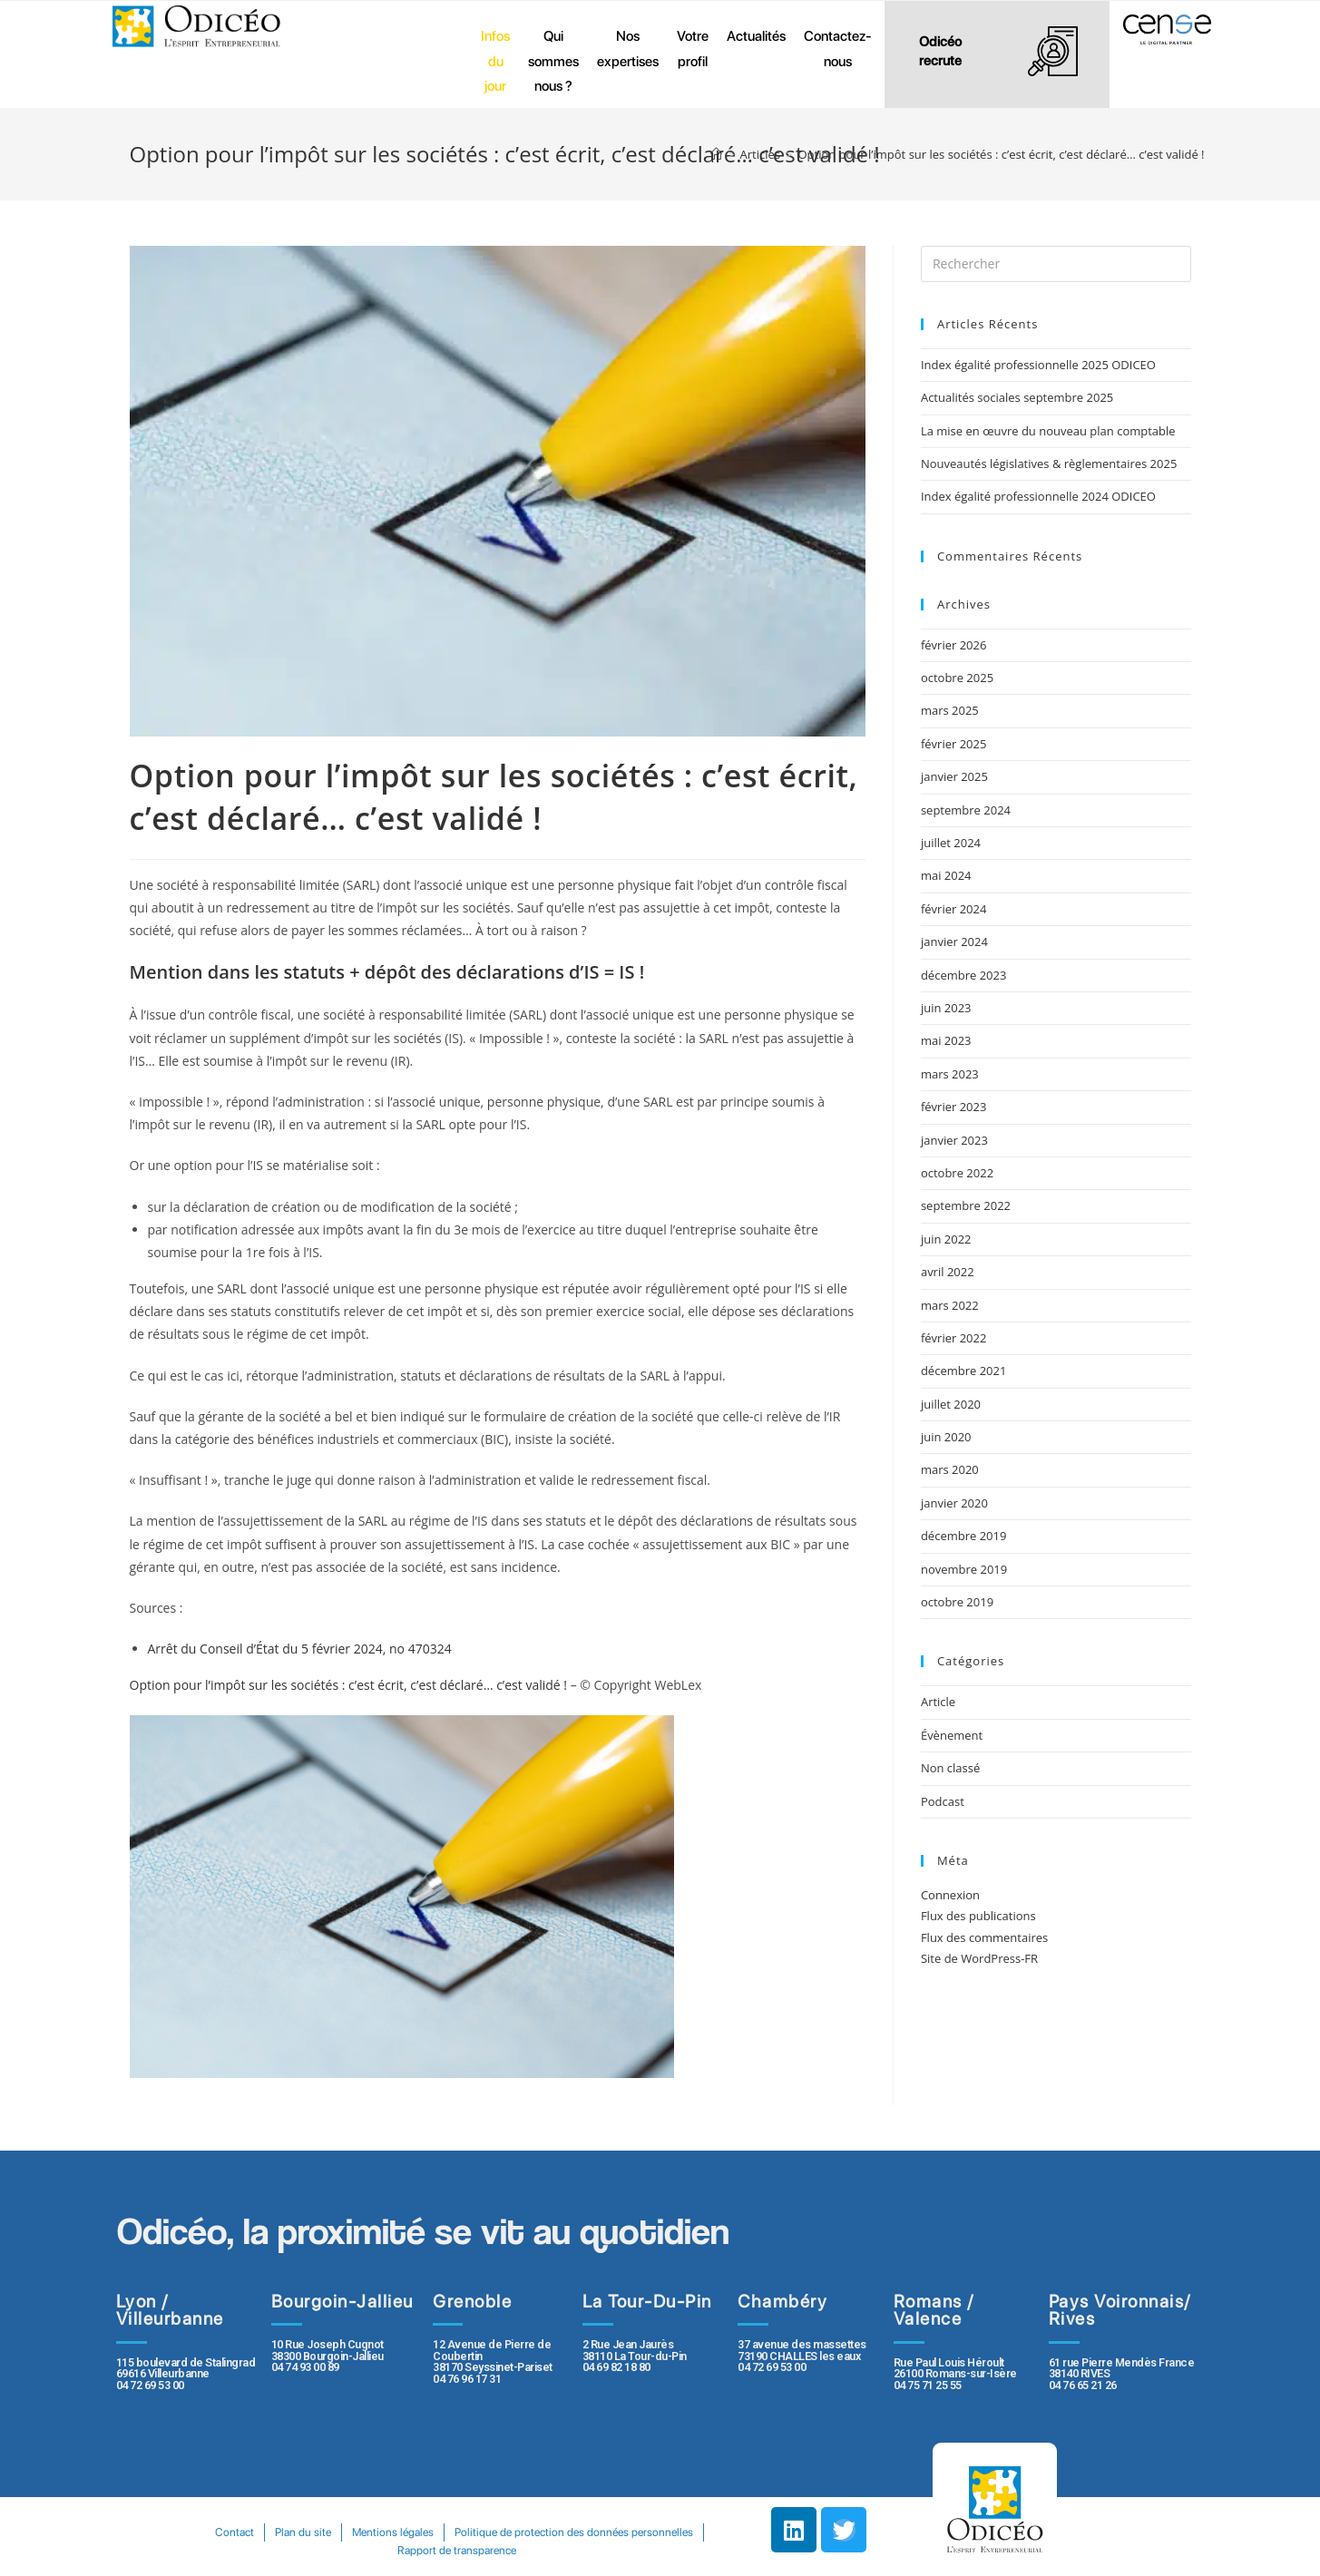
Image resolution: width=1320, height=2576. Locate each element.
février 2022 (953, 1338)
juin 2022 (946, 1239)
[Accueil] (716, 154)
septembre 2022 (966, 1205)
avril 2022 (947, 1272)
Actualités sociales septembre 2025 (1020, 397)
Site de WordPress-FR (979, 1958)
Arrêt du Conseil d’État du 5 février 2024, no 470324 (300, 1648)
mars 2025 (950, 710)
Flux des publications (978, 1916)
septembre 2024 (966, 810)
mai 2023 (946, 1040)
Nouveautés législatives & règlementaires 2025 (1049, 463)
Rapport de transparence (588, 2550)
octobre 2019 (957, 1602)
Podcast (942, 1801)
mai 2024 (946, 875)
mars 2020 (950, 1469)
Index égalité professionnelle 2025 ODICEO (1038, 364)
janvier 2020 (954, 1503)
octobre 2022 (957, 1173)
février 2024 (953, 909)
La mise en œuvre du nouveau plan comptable (1048, 431)
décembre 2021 (964, 1370)
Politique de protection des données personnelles (386, 2550)
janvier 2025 (954, 776)
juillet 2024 (951, 842)
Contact (361, 2532)
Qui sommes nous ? (553, 60)
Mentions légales (525, 2532)
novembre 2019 (964, 1569)
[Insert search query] (1056, 264)
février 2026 (953, 645)
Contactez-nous (838, 48)
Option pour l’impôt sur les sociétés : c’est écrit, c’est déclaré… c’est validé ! (349, 1684)
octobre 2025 (957, 677)
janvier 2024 (954, 941)
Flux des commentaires (984, 1937)
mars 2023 (950, 1074)
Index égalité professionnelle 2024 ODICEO (1038, 496)
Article (938, 1701)
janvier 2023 (954, 1140)
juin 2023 (946, 1008)
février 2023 (953, 1106)
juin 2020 (946, 1437)
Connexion (950, 1895)
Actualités (756, 35)
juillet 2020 (951, 1404)
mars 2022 (950, 1305)
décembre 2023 (964, 975)
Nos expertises (628, 48)
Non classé (950, 1768)
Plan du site (433, 2532)
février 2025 (953, 744)
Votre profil (693, 48)
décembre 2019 (964, 1535)
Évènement (952, 1735)
